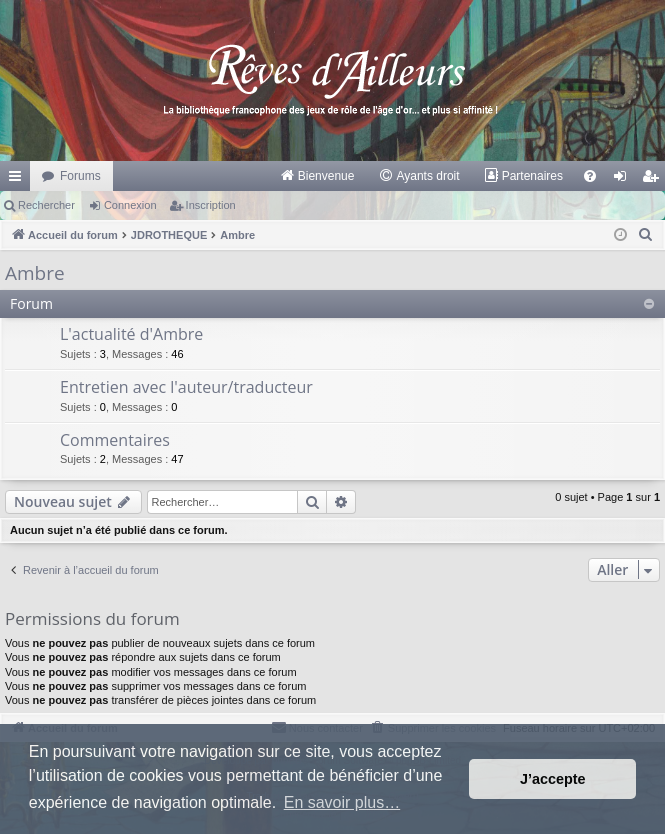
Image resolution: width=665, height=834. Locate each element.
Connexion (130, 205)
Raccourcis (19, 180)
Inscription (211, 205)
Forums (80, 176)
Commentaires (115, 440)
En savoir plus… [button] (342, 802)
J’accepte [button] (553, 779)
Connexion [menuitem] (624, 180)
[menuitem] (317, 176)
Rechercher (46, 205)
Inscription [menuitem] (654, 180)
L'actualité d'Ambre (131, 334)
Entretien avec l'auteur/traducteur (186, 387)
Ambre (35, 273)
